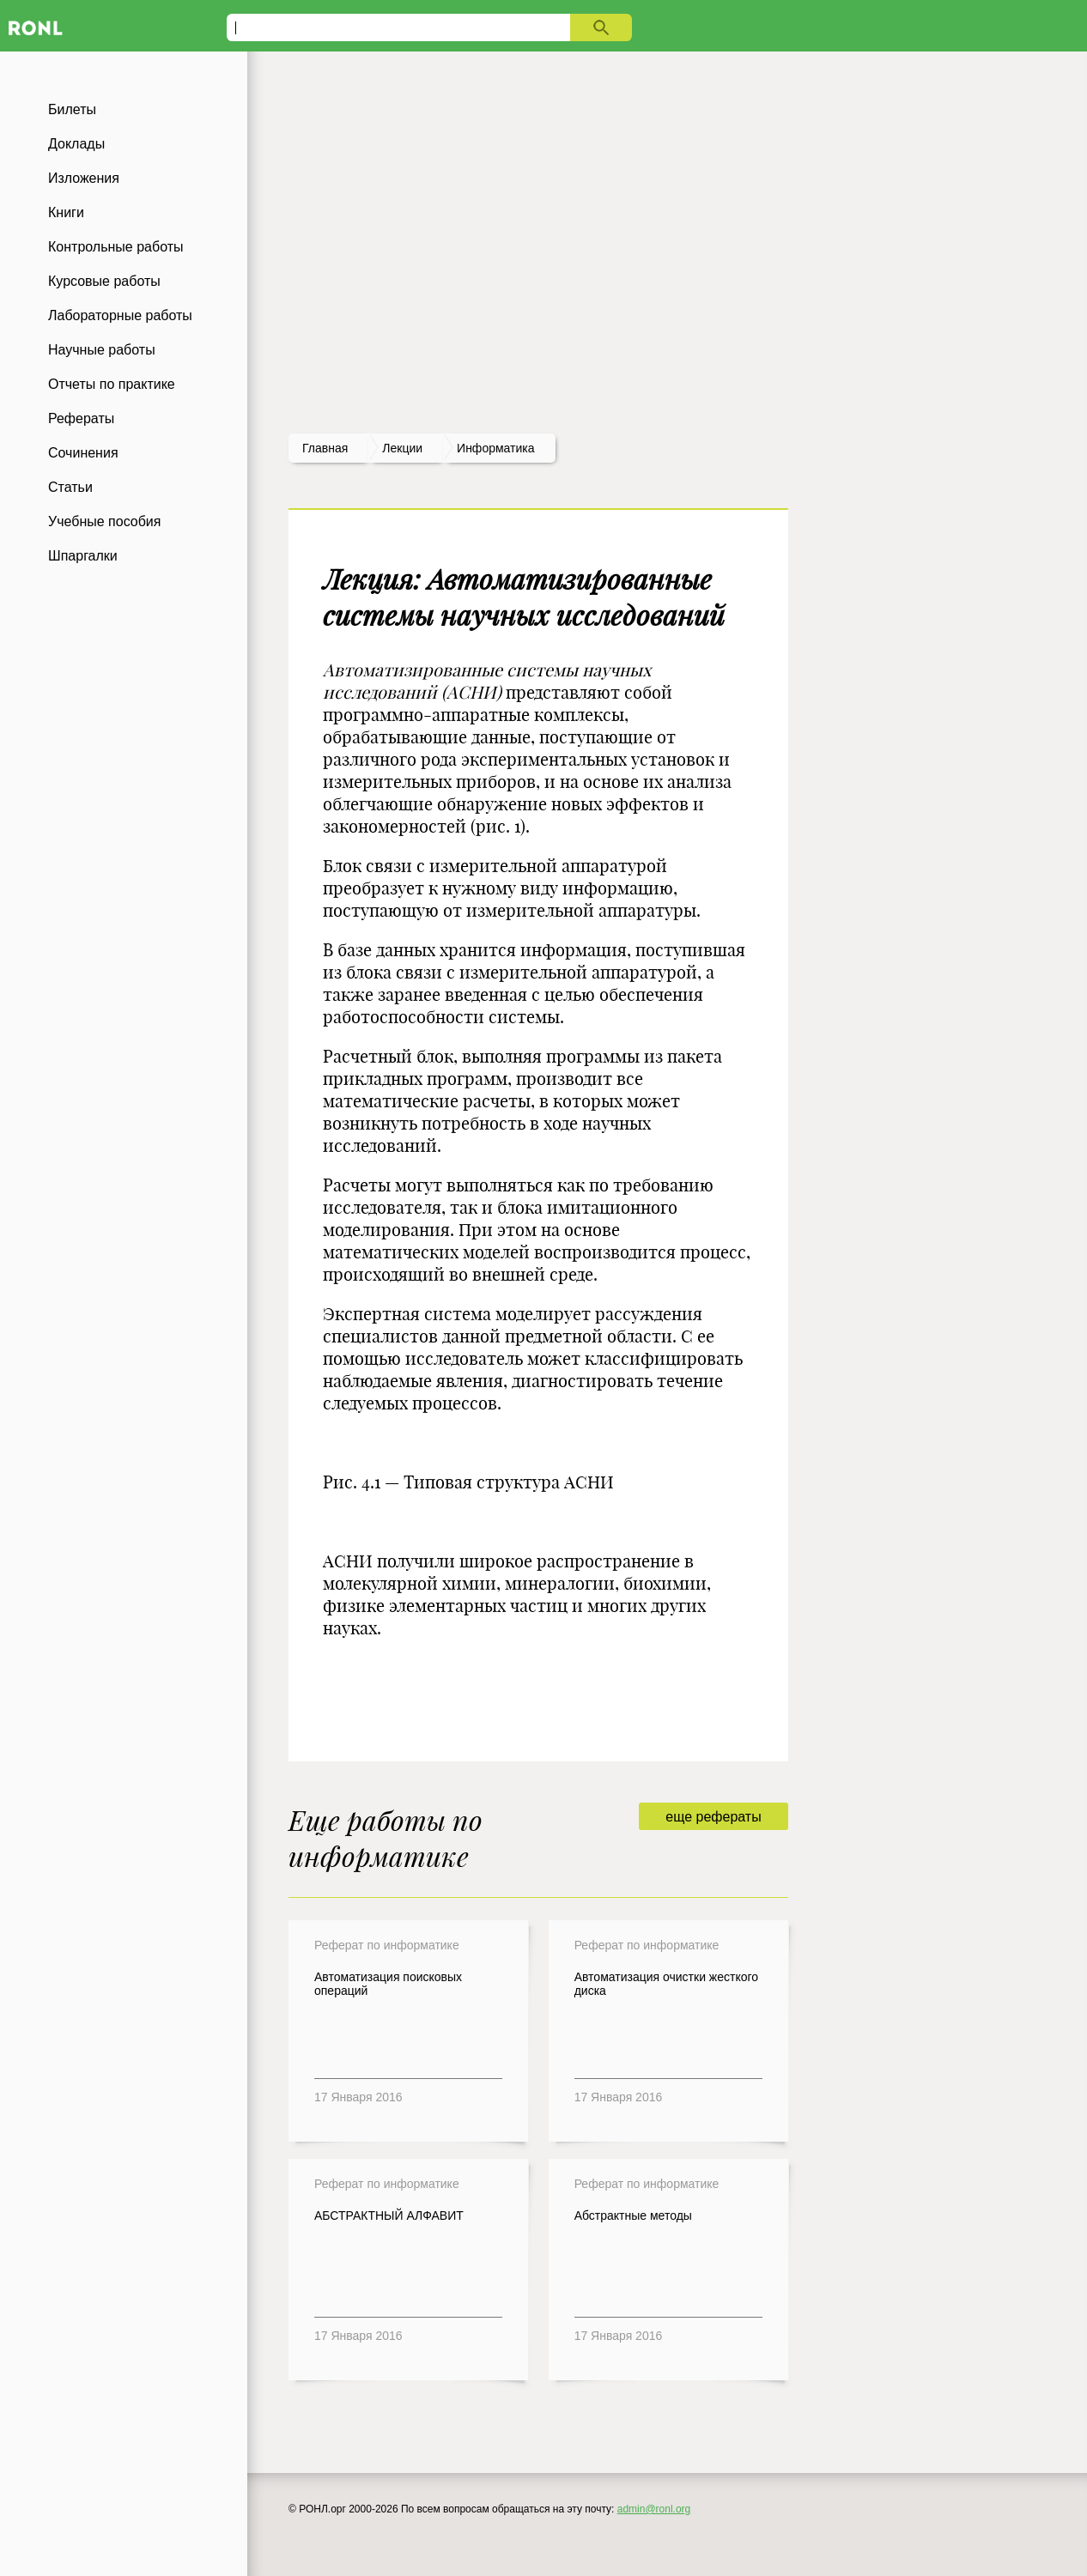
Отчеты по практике (111, 384)
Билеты (72, 109)
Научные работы (101, 349)
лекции (402, 448)
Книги (66, 212)
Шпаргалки (83, 556)
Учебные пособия (104, 521)
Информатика (495, 448)
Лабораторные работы (120, 315)
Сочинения (83, 452)
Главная (325, 448)
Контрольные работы (116, 246)
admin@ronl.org (654, 2509)
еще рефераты (713, 1816)
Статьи (70, 487)
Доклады (76, 143)
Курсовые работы (104, 281)
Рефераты (81, 418)
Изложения (83, 178)
